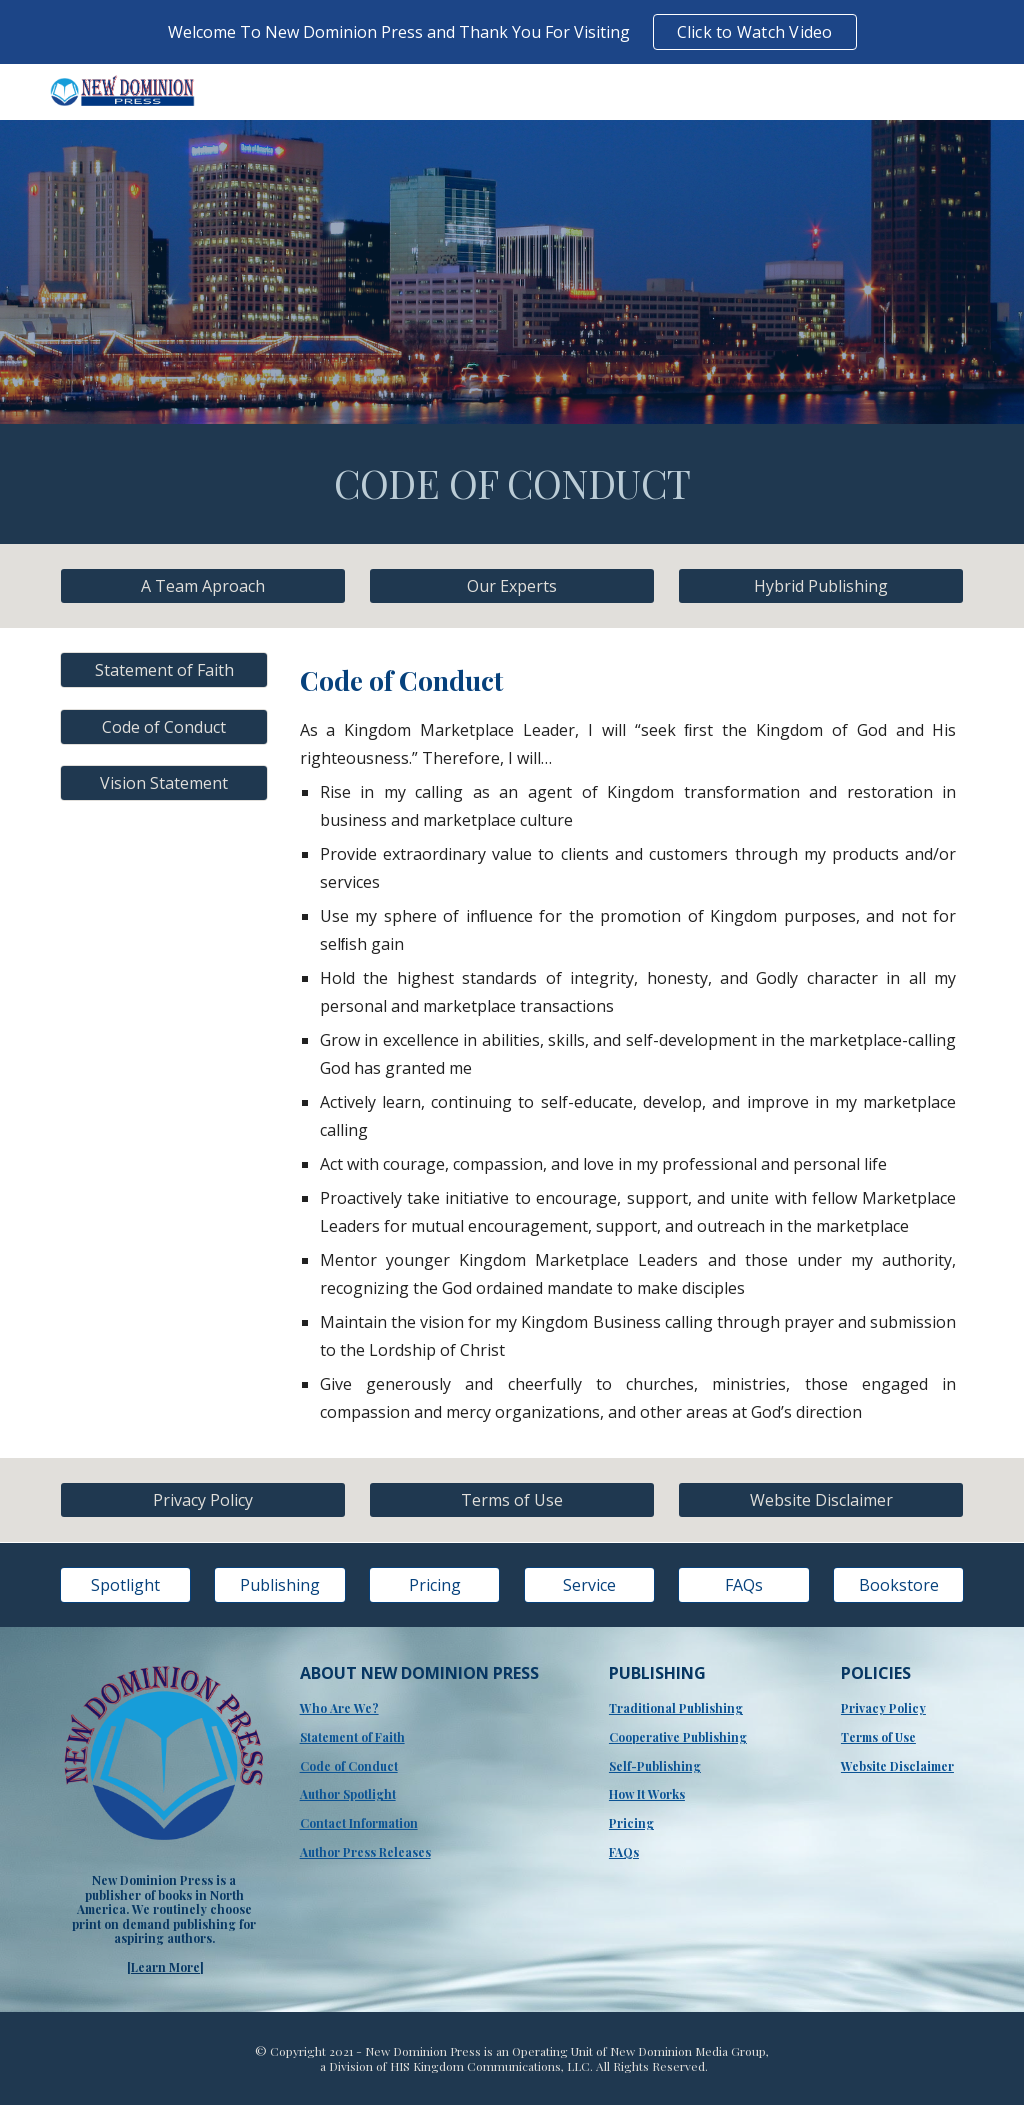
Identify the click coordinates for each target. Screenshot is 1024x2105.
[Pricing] (434, 1585)
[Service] (589, 1585)
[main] (512, 484)
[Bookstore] (898, 1585)
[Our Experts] (512, 586)
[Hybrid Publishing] (821, 586)
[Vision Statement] (164, 783)
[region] (512, 32)
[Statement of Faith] (164, 670)
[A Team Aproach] (203, 586)
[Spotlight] (125, 1585)
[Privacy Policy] (203, 1500)
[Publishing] (279, 1585)
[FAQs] (743, 1585)
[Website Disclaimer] (821, 1500)
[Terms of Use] (512, 1500)
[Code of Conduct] (164, 727)
